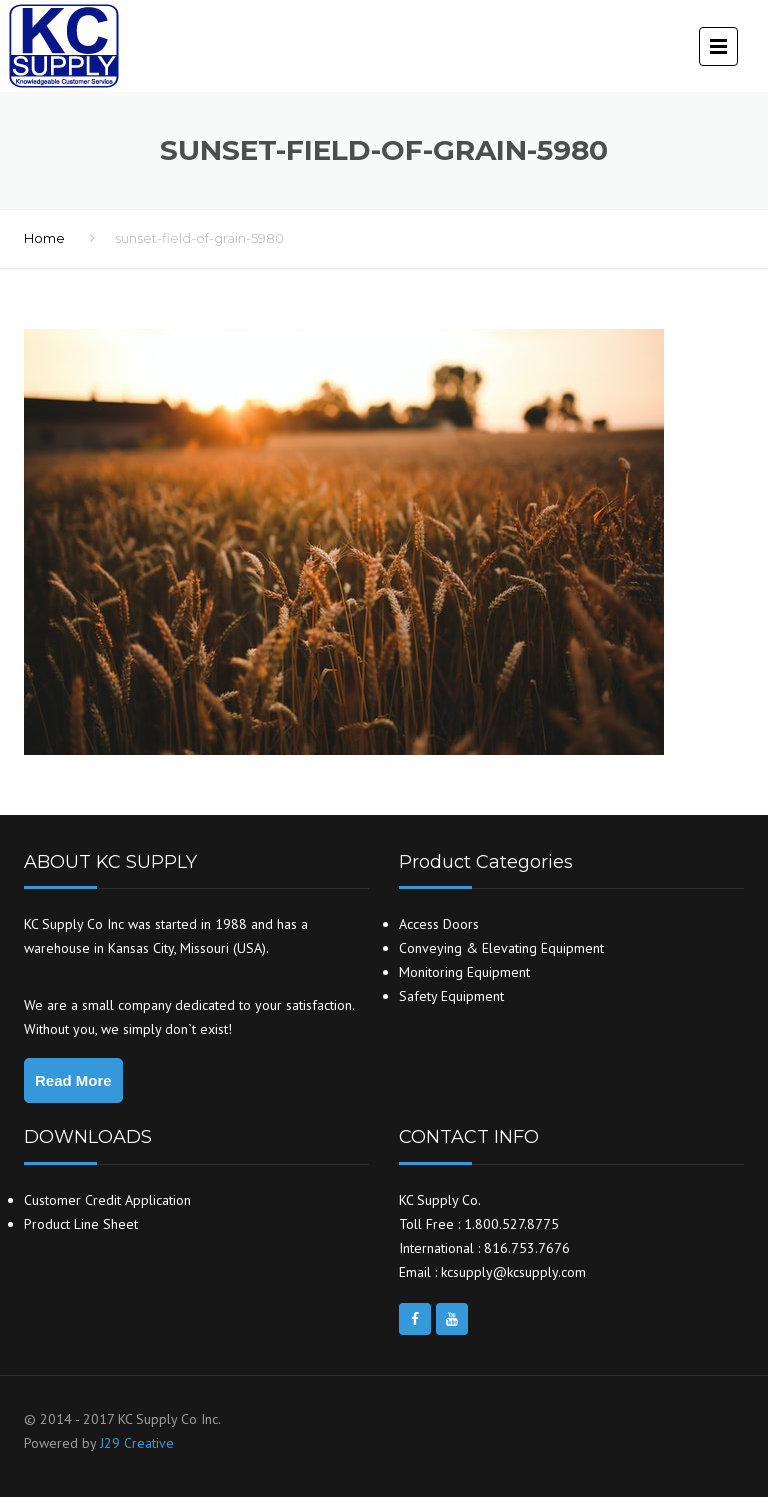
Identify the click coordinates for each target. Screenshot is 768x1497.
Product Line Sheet (81, 1224)
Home (44, 238)
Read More (73, 1080)
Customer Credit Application (107, 1200)
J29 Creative (137, 1443)
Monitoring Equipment (464, 972)
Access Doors (439, 924)
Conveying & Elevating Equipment (501, 948)
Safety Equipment (451, 996)
